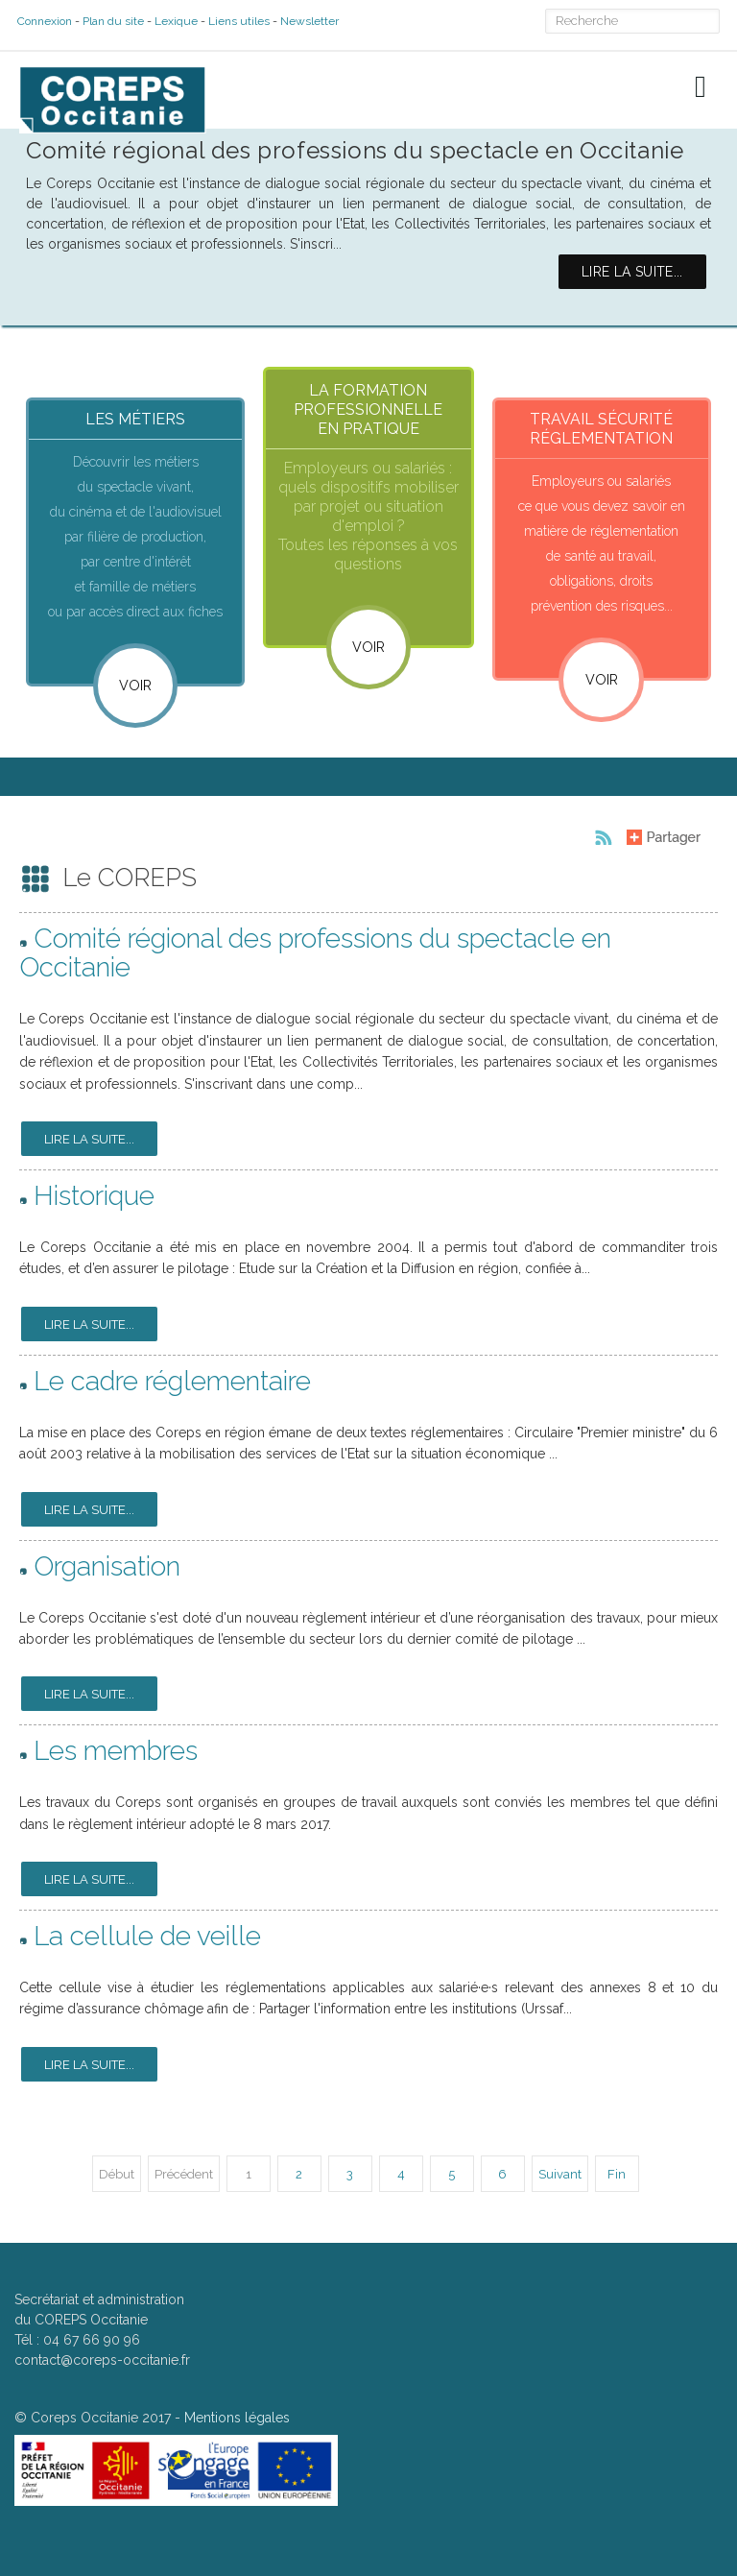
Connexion (46, 21)
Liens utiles (241, 21)
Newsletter (311, 21)
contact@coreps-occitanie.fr (102, 2365)
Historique (94, 1201)
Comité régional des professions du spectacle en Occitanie (354, 139)
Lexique (178, 21)
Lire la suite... (89, 1145)
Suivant (560, 2180)
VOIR (368, 645)
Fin (616, 2180)
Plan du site (115, 21)
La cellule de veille (147, 1942)
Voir (136, 683)
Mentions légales (237, 2423)
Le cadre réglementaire (172, 1387)
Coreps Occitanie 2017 (101, 2423)
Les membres (116, 1756)
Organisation (107, 1572)
